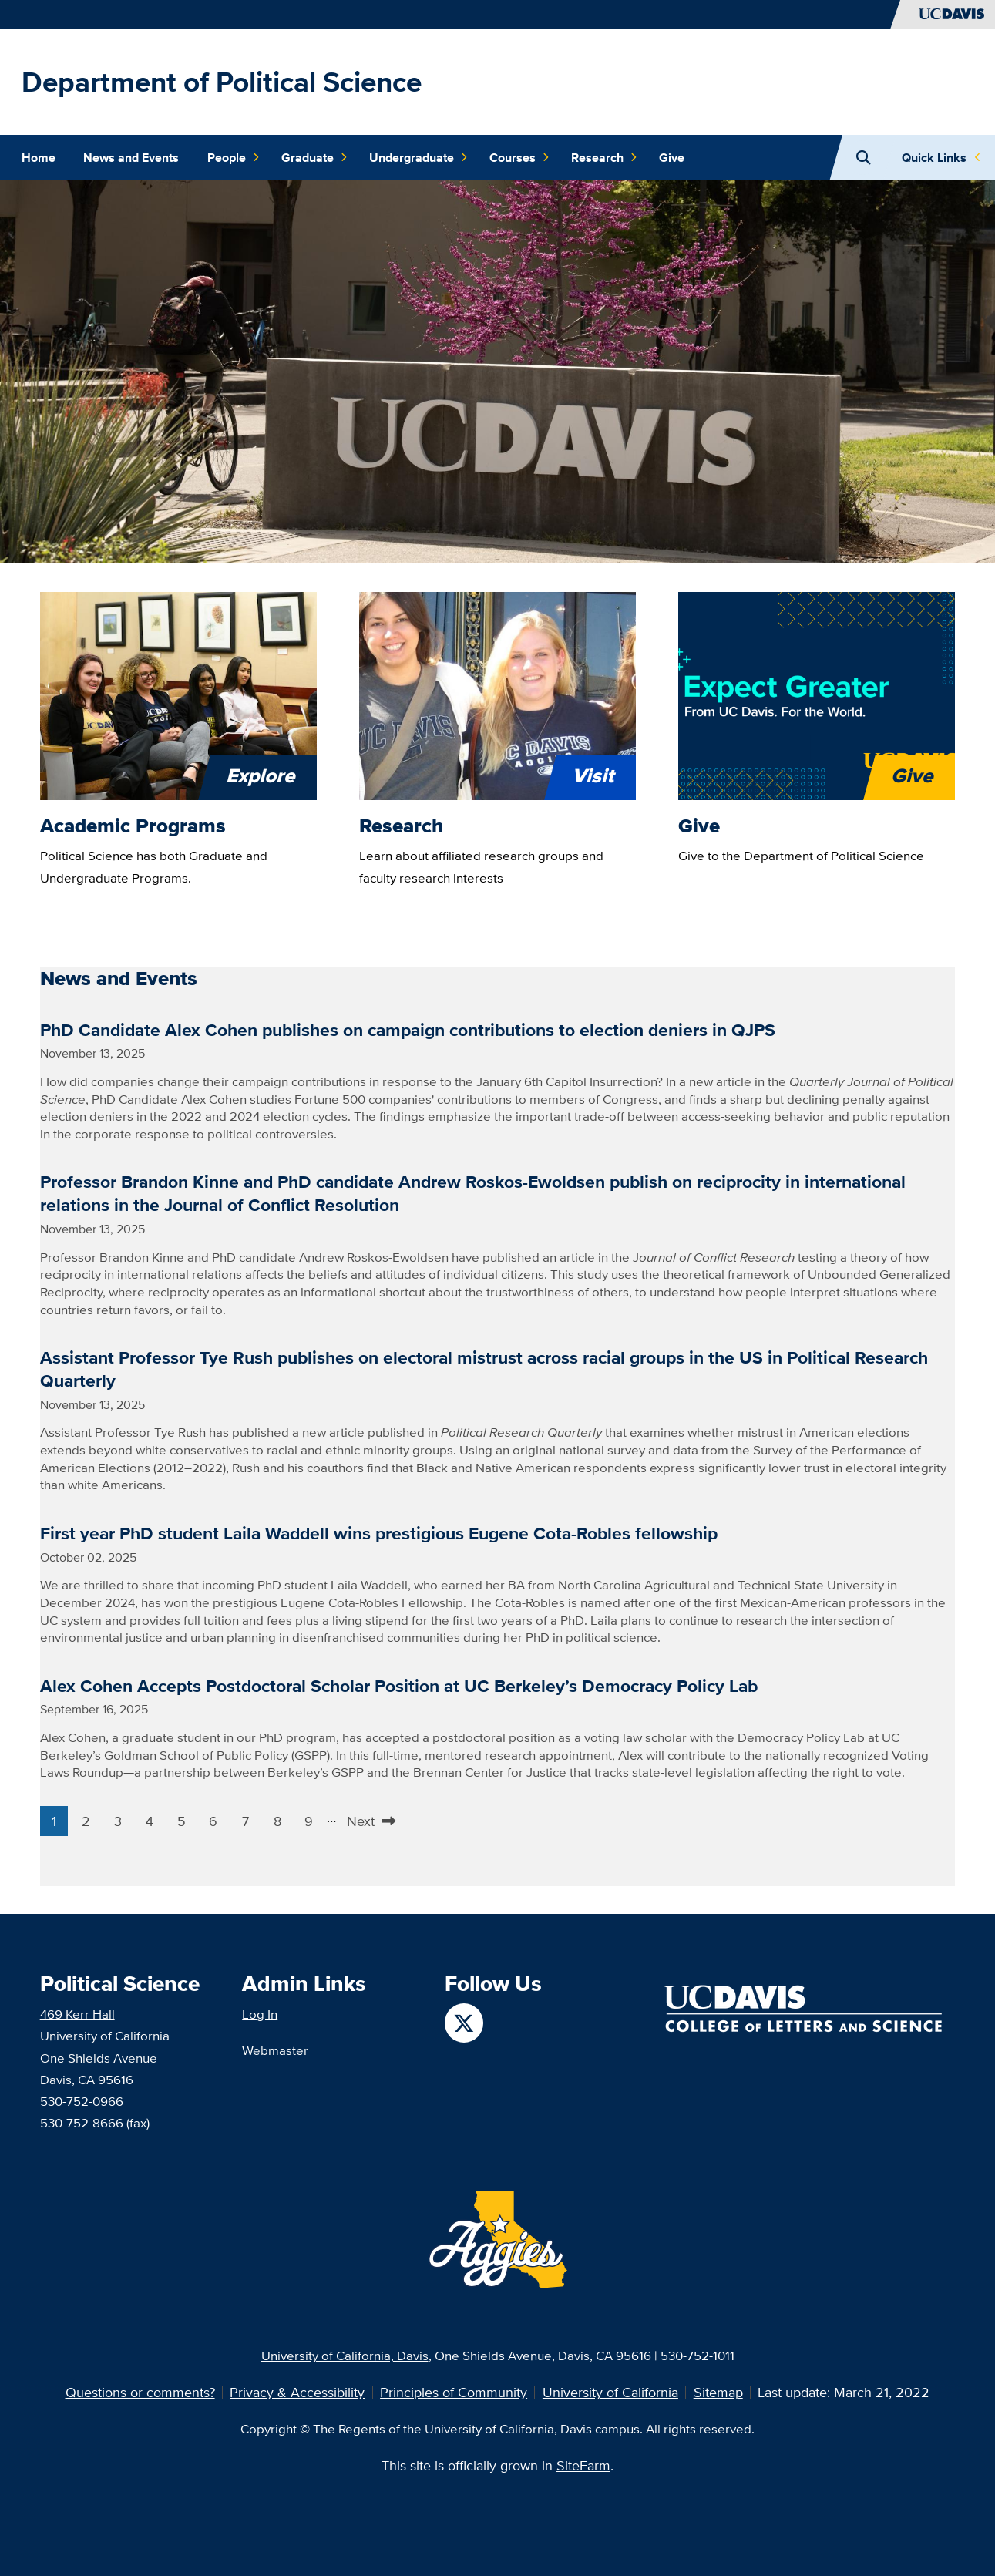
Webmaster (275, 2050)
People (233, 158)
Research (604, 158)
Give (671, 157)
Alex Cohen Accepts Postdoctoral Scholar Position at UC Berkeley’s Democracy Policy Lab (399, 1686)
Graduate (314, 158)
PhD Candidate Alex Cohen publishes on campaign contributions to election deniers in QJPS (407, 1030)
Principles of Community (453, 2392)
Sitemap (718, 2392)
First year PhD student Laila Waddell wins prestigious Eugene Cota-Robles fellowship (379, 1533)
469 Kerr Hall (77, 2013)
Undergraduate (418, 158)
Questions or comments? (140, 2392)
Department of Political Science (222, 82)
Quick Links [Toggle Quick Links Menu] (934, 157)
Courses (519, 158)
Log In (259, 2013)
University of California (610, 2392)
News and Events (131, 157)
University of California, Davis (345, 2355)
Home (38, 157)
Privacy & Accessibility (297, 2392)
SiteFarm (583, 2465)
